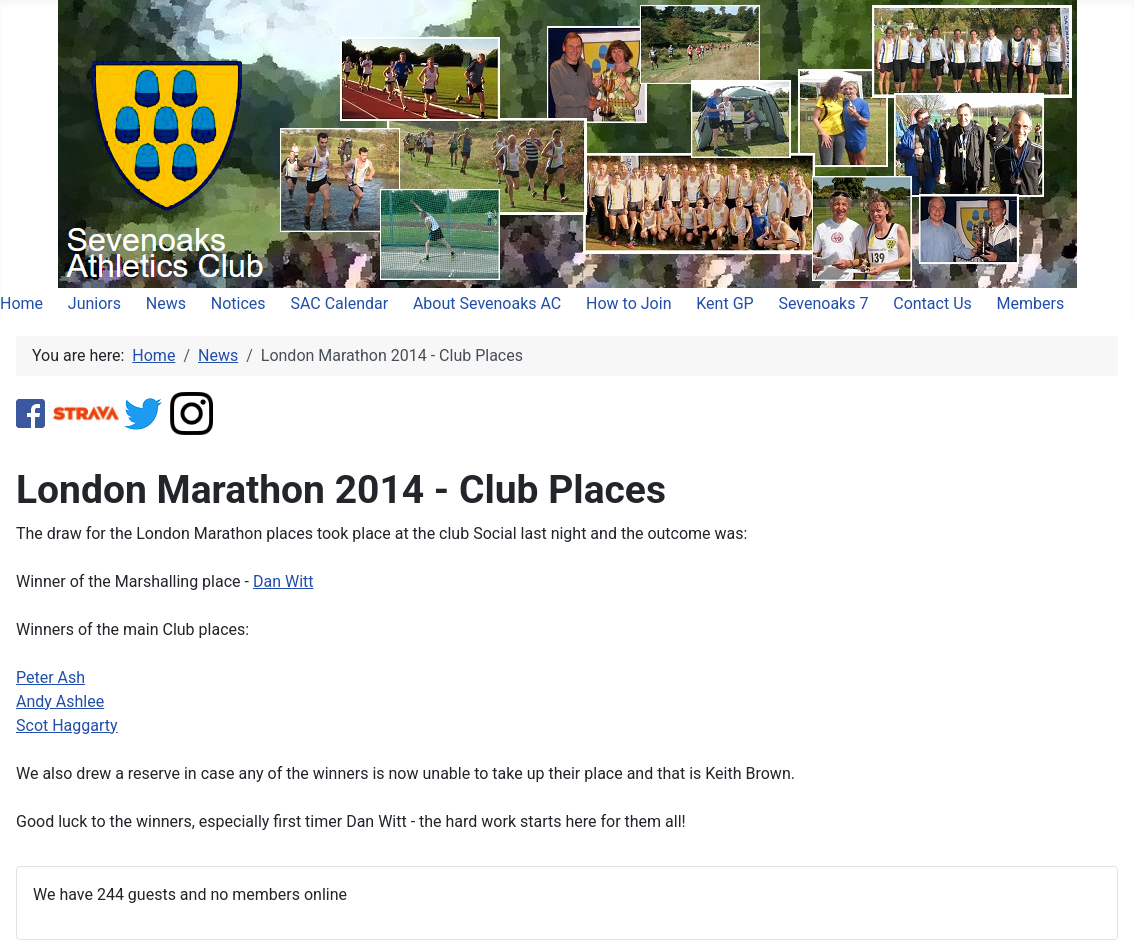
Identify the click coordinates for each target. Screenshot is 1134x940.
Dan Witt (283, 581)
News (166, 303)
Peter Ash (50, 677)
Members (1031, 303)
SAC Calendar (339, 303)
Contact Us (932, 303)
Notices (238, 303)
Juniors (94, 303)
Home (21, 303)
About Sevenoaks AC (487, 303)
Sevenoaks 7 (823, 303)
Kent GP (724, 303)
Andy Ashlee (60, 701)
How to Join (628, 303)
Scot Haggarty (67, 725)
